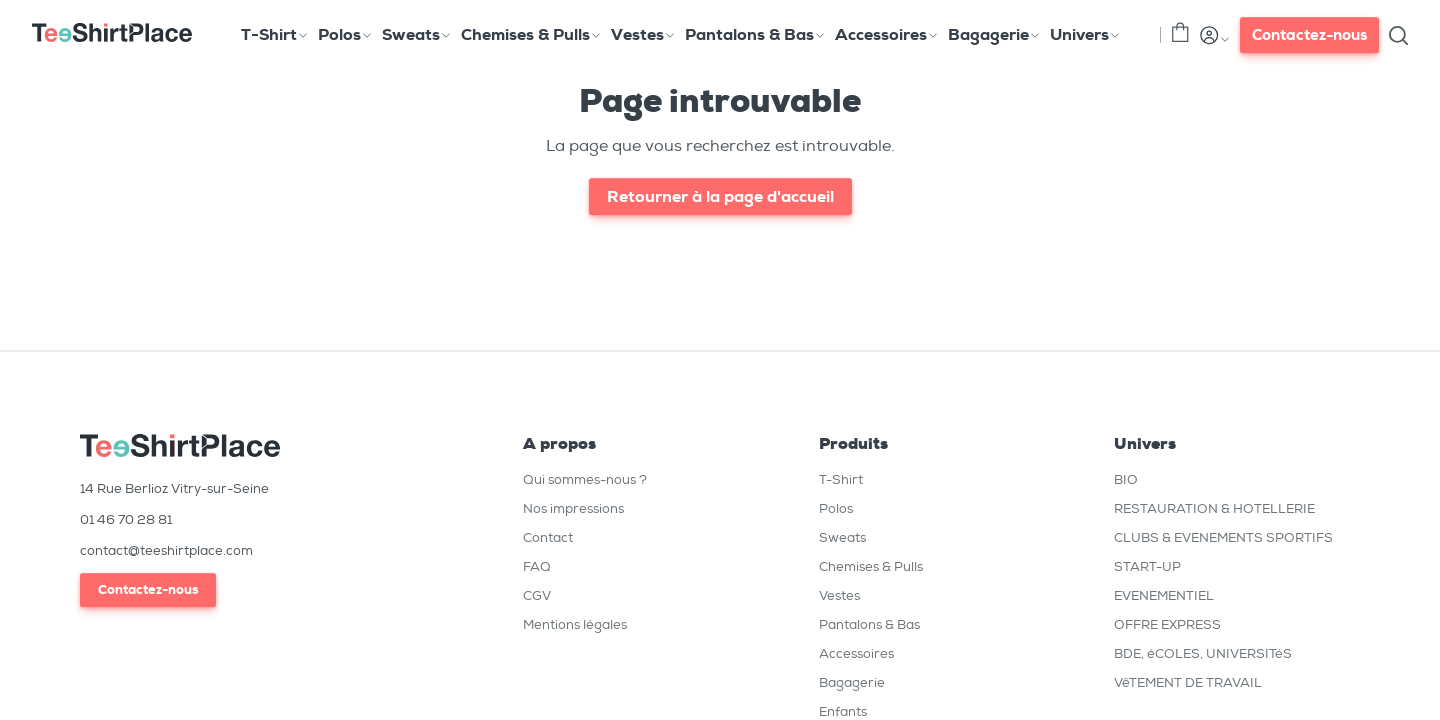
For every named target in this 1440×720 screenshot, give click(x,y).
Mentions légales (575, 624)
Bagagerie (852, 682)
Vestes (839, 595)
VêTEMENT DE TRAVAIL (1188, 682)
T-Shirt (841, 479)
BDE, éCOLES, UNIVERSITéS (1203, 653)
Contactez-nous (1309, 35)
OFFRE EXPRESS (1167, 624)
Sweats (842, 537)
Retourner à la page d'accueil (720, 196)
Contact (548, 537)
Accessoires (856, 653)
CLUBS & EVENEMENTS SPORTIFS (1223, 537)
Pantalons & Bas (869, 624)
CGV (537, 595)
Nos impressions (573, 508)
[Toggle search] (1398, 35)
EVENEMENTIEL (1164, 595)
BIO (1126, 479)
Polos (836, 508)
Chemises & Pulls (871, 566)
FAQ (537, 566)
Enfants (843, 711)
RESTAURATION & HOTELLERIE (1214, 508)
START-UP (1147, 566)
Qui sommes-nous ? (585, 479)
